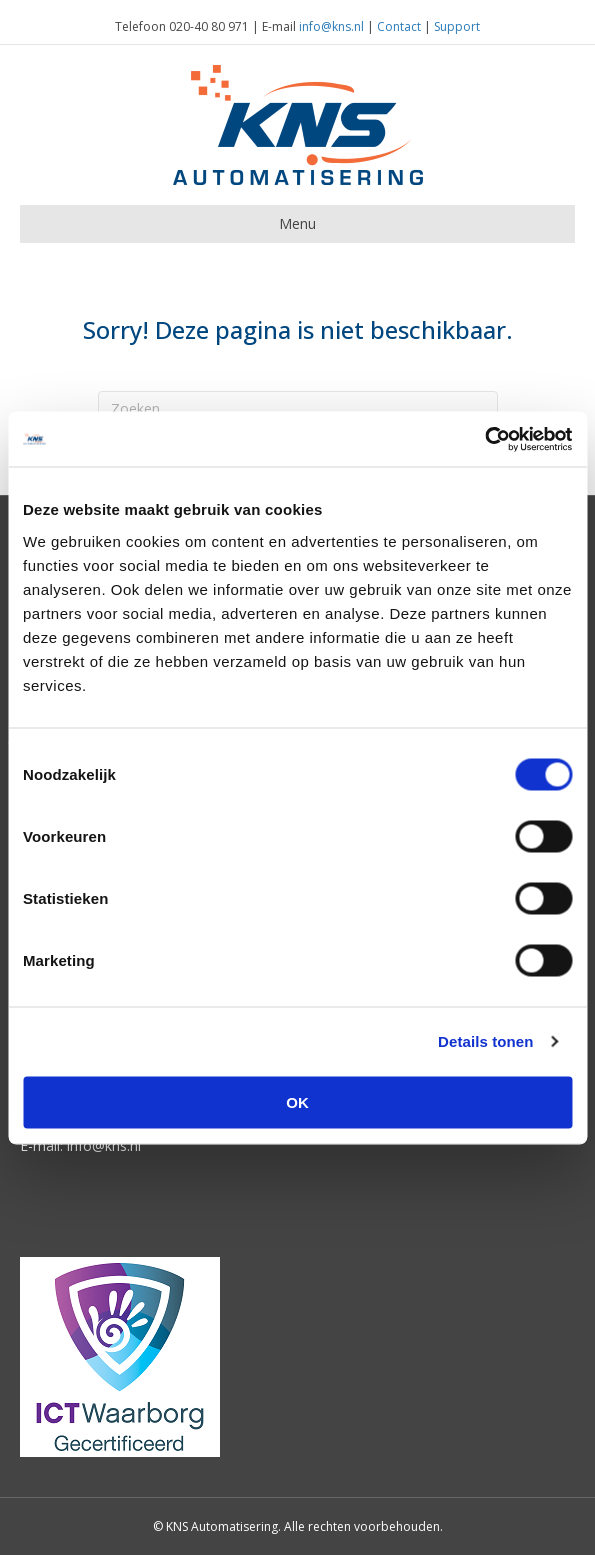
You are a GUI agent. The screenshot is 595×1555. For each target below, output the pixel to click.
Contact (399, 26)
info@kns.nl (331, 26)
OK (297, 1101)
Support (457, 26)
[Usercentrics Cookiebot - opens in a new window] (484, 439)
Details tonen (485, 1041)
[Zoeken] (298, 408)
